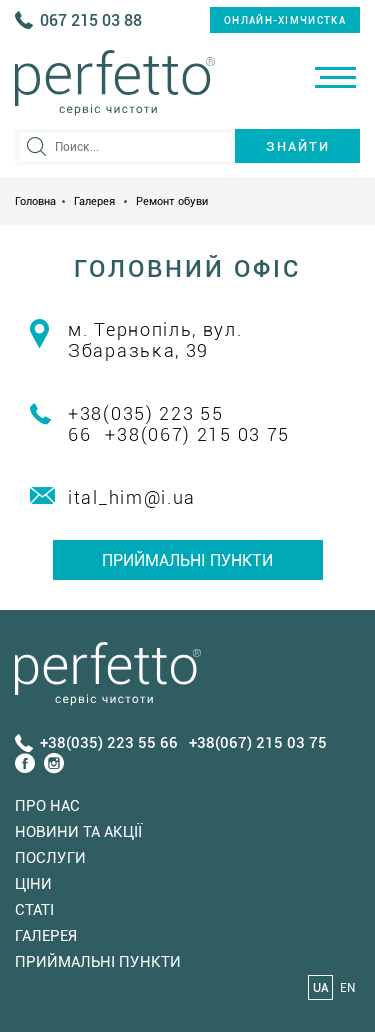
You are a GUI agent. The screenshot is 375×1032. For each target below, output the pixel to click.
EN (347, 988)
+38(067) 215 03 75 (197, 434)
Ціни (33, 884)
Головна (35, 201)
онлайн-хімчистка (285, 20)
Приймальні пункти (187, 560)
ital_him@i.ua (132, 497)
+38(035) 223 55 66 (109, 743)
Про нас (47, 806)
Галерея (94, 201)
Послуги (50, 858)
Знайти (298, 146)
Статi (34, 910)
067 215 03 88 (91, 20)
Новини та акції (78, 832)
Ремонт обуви (172, 201)
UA (321, 988)
